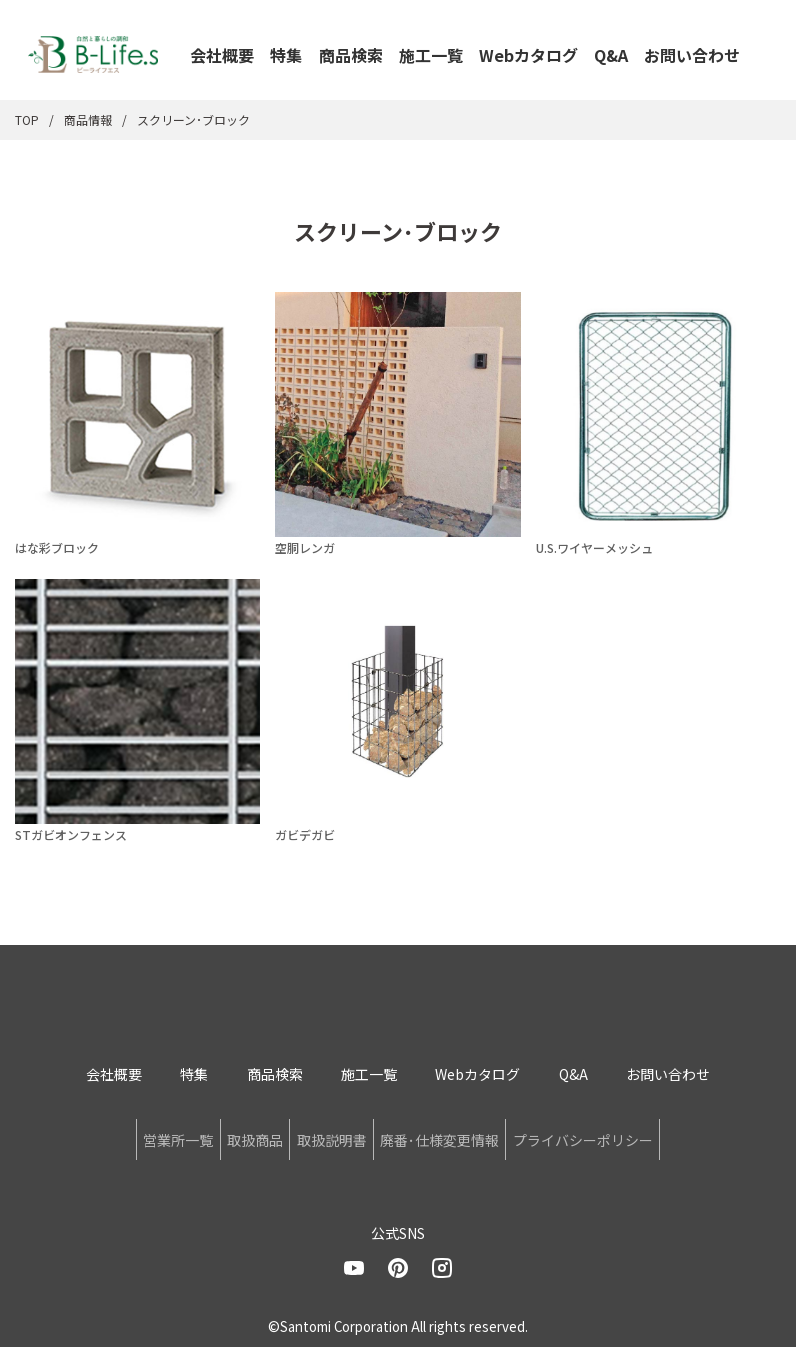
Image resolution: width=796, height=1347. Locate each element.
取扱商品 (231, 1136)
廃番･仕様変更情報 (463, 1136)
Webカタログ (528, 55)
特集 (286, 55)
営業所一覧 (130, 1136)
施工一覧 (431, 55)
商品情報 (88, 119)
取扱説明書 (332, 1136)
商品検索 (351, 55)
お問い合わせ (692, 55)
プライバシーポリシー (631, 1136)
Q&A (611, 55)
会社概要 (222, 55)
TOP (27, 119)
